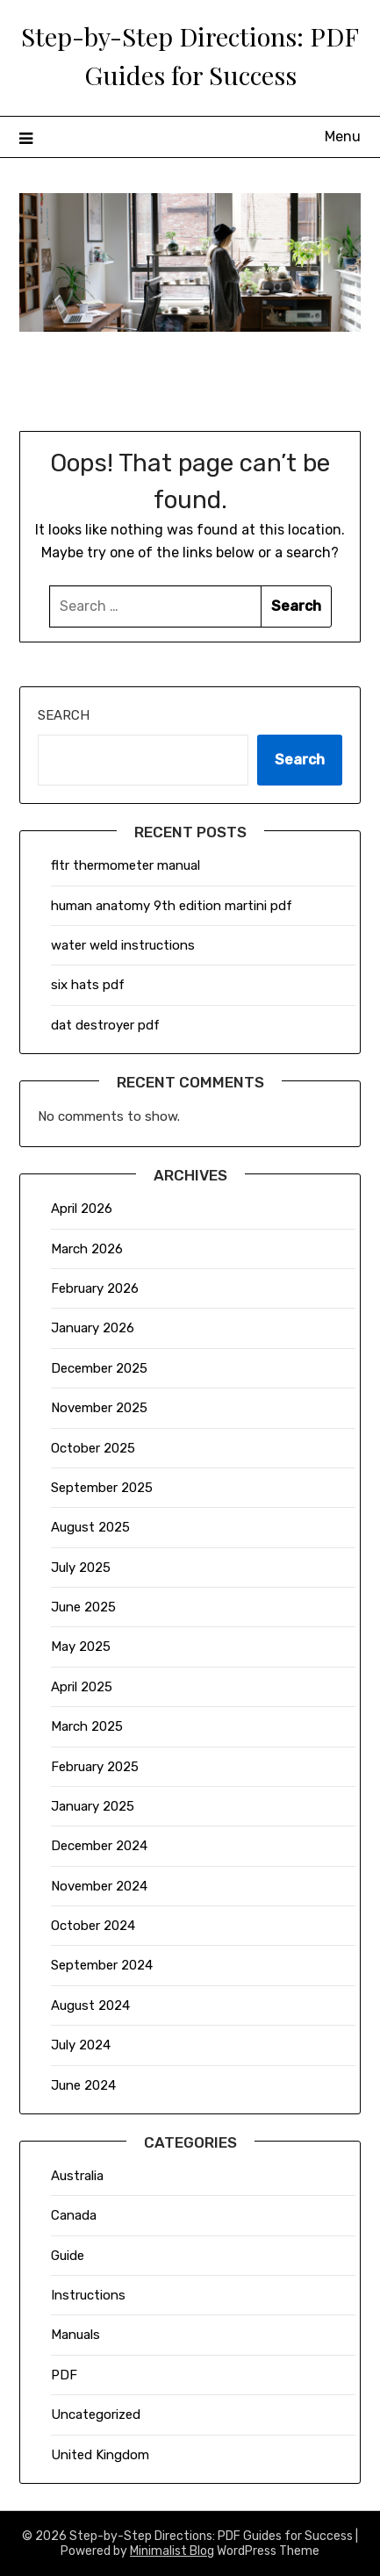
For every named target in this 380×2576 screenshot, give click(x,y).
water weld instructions (123, 945)
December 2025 (99, 1368)
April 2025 (81, 1687)
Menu (343, 136)
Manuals (75, 2335)
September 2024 (102, 1965)
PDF (64, 2375)
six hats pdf (88, 985)
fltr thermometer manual (125, 865)
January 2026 (92, 1328)
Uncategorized (95, 2414)
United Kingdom (100, 2455)
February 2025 (95, 1767)
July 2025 (81, 1567)
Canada (74, 2215)
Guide (67, 2256)
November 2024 (99, 1886)
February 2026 (95, 1288)
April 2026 (81, 1208)
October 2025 (93, 1448)
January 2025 (92, 1806)
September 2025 (102, 1488)
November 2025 (99, 1408)
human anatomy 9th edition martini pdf (171, 906)
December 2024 (99, 1846)
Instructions (88, 2295)
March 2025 (87, 1726)
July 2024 (81, 2045)
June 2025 (83, 1607)
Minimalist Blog (172, 2551)
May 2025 (81, 1646)
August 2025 (90, 1527)
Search (64, 715)
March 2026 (87, 1249)
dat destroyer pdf (105, 1025)
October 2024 (93, 1926)
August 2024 (90, 2005)
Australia (77, 2176)
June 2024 (83, 2085)
